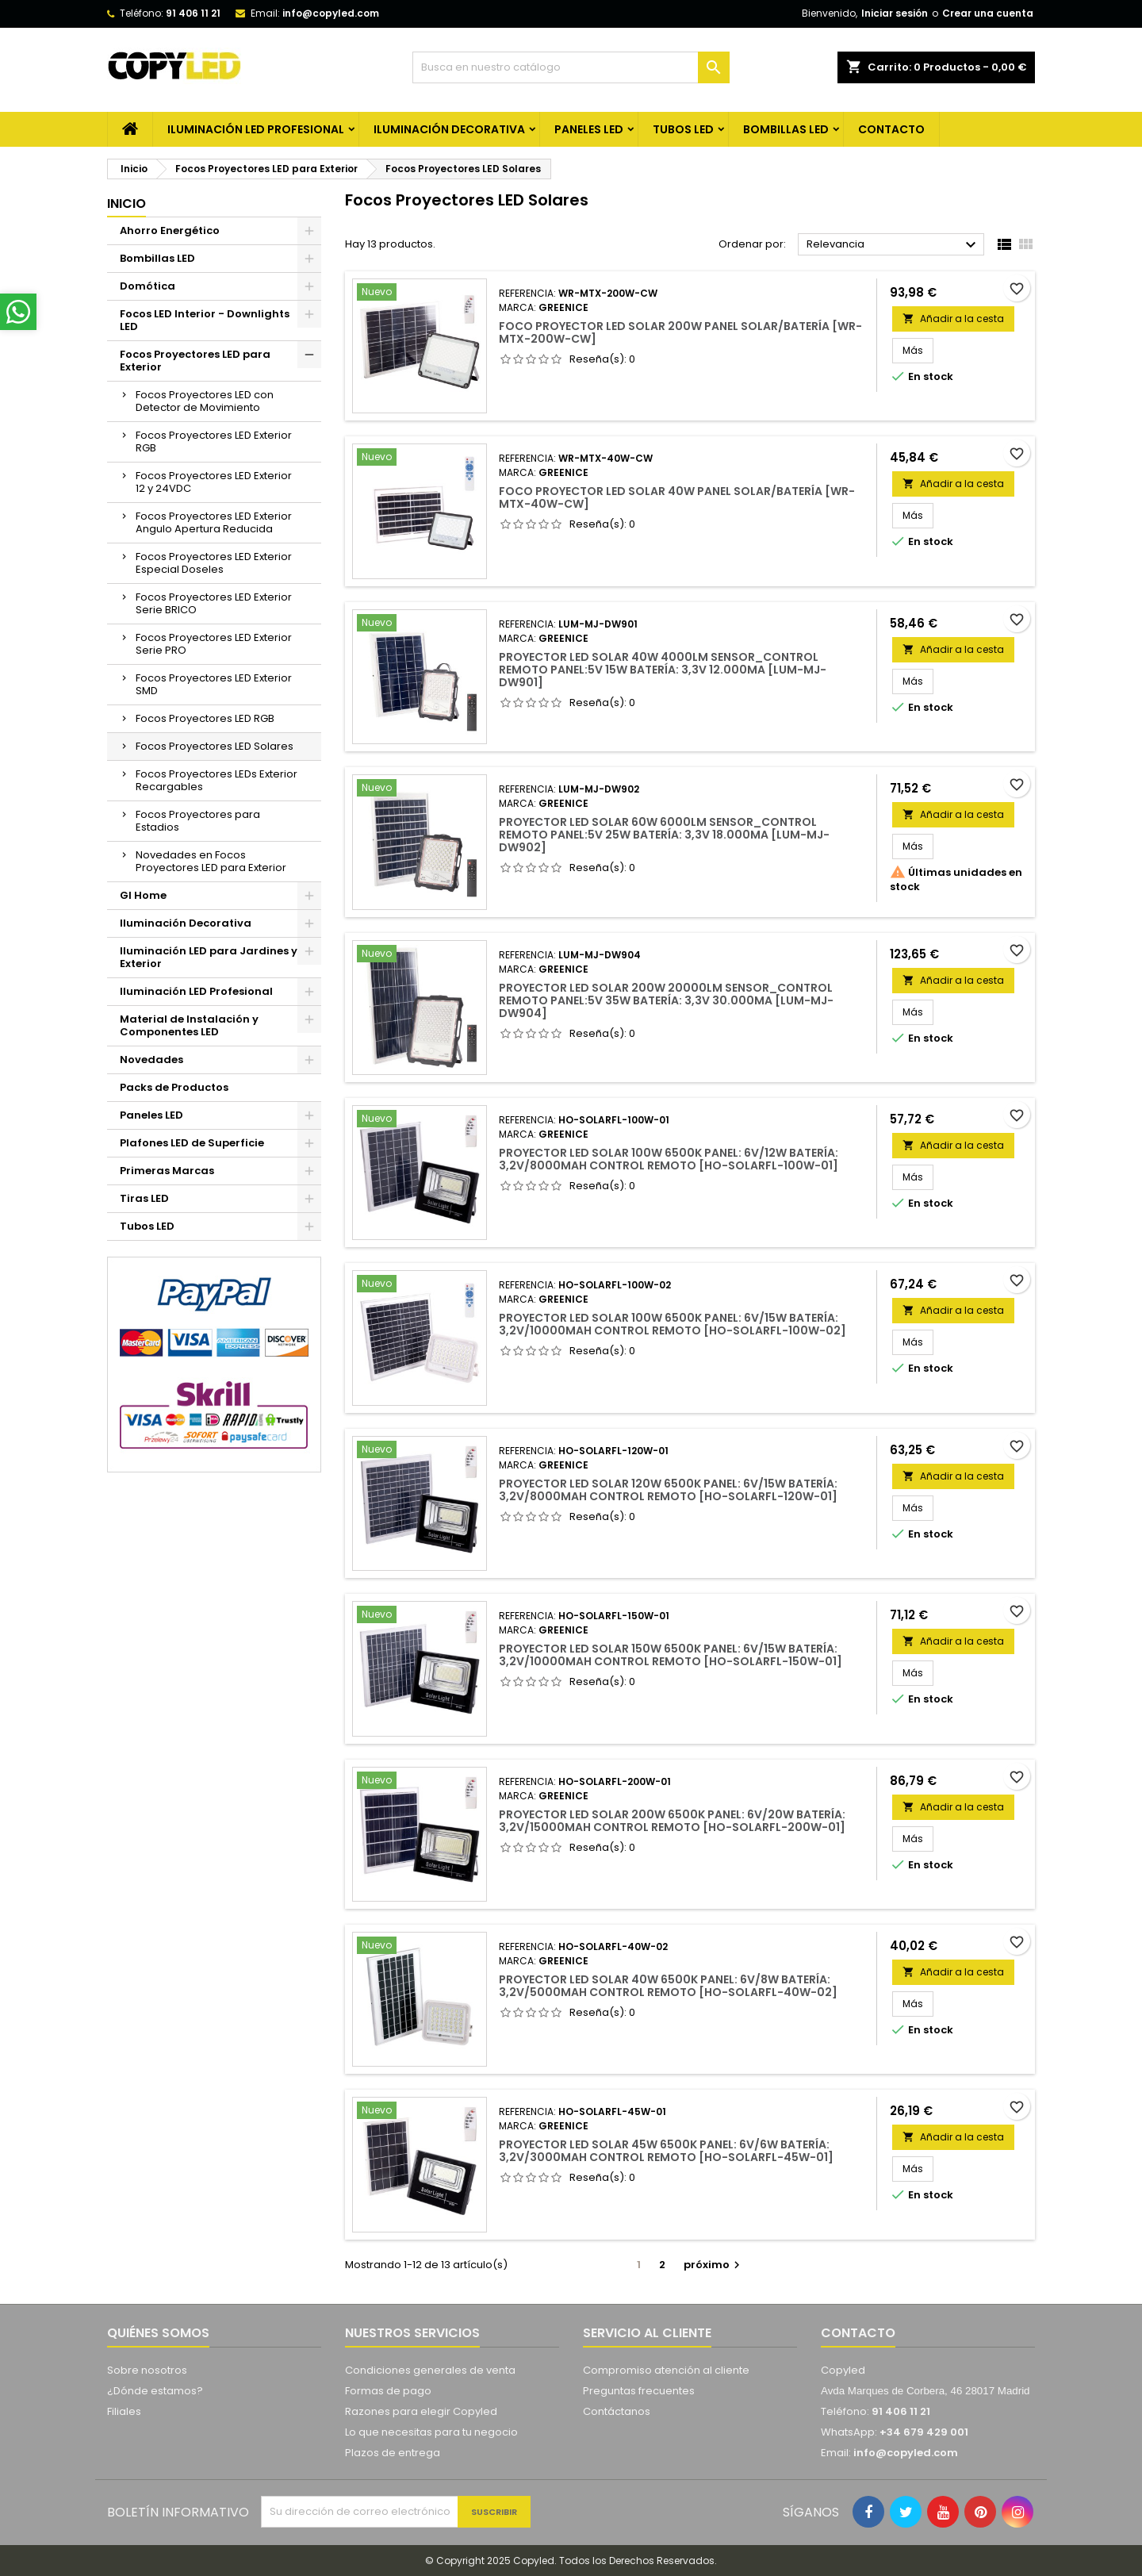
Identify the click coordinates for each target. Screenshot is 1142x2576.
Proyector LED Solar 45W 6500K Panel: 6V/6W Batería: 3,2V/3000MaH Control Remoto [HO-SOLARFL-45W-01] (666, 2150)
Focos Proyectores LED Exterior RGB (214, 441)
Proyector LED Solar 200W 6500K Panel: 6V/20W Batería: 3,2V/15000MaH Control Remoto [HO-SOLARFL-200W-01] (672, 1820)
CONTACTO (891, 129)
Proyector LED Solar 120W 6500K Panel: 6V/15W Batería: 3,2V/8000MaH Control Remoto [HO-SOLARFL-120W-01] (668, 1490)
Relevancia (893, 245)
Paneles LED (588, 129)
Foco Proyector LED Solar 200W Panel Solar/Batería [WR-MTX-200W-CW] (680, 332)
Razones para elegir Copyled (421, 2411)
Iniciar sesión (894, 13)
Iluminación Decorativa (449, 129)
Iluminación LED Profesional (255, 129)
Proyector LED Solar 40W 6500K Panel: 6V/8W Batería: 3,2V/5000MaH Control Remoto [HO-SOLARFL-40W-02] (668, 1985)
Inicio (126, 203)
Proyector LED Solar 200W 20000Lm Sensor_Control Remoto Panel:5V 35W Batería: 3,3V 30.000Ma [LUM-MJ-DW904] (666, 1000)
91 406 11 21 (193, 13)
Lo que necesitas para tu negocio (431, 2432)
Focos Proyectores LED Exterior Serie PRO (214, 644)
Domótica (147, 286)
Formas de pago (388, 2390)
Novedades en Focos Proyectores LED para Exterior (211, 861)
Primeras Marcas (167, 1170)
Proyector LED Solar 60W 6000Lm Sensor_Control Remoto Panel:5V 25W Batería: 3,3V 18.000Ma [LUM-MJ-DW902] (664, 834)
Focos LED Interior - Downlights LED (204, 320)
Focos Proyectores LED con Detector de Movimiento (205, 401)
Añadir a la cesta (953, 318)
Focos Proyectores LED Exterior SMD (214, 684)
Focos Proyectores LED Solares (214, 746)
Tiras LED (144, 1198)
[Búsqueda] (571, 67)
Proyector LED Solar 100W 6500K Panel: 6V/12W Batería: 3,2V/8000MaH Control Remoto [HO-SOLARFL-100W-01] (668, 1159)
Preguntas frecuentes (639, 2390)
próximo (714, 2264)
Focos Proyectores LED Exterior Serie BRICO (214, 603)
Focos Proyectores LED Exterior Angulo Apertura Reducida (214, 522)
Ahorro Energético (170, 230)
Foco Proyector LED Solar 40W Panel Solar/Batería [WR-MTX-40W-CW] (677, 497)
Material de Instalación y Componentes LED (189, 1025)
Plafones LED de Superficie (192, 1142)
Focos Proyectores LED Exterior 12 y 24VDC (214, 482)
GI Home (143, 895)
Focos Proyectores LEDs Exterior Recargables (216, 780)
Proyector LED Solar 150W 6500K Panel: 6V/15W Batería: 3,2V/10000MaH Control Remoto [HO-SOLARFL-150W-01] (670, 1655)
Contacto (858, 2333)
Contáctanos (616, 2411)
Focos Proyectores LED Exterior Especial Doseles (214, 563)
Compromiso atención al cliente (666, 2370)
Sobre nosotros (147, 2370)
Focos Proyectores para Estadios (198, 821)
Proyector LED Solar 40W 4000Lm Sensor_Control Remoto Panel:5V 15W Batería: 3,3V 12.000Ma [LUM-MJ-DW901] (662, 669)
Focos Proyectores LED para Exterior (195, 360)
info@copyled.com (330, 13)
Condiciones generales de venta (430, 2370)
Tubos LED (683, 129)
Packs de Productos (174, 1087)
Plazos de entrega (392, 2452)
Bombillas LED (786, 129)
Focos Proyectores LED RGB (205, 718)
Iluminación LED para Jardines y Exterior (208, 957)
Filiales (124, 2411)
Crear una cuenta (987, 13)
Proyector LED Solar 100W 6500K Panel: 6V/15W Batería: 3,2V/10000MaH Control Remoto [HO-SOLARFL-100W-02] (672, 1324)
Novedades (151, 1059)
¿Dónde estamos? (155, 2390)
